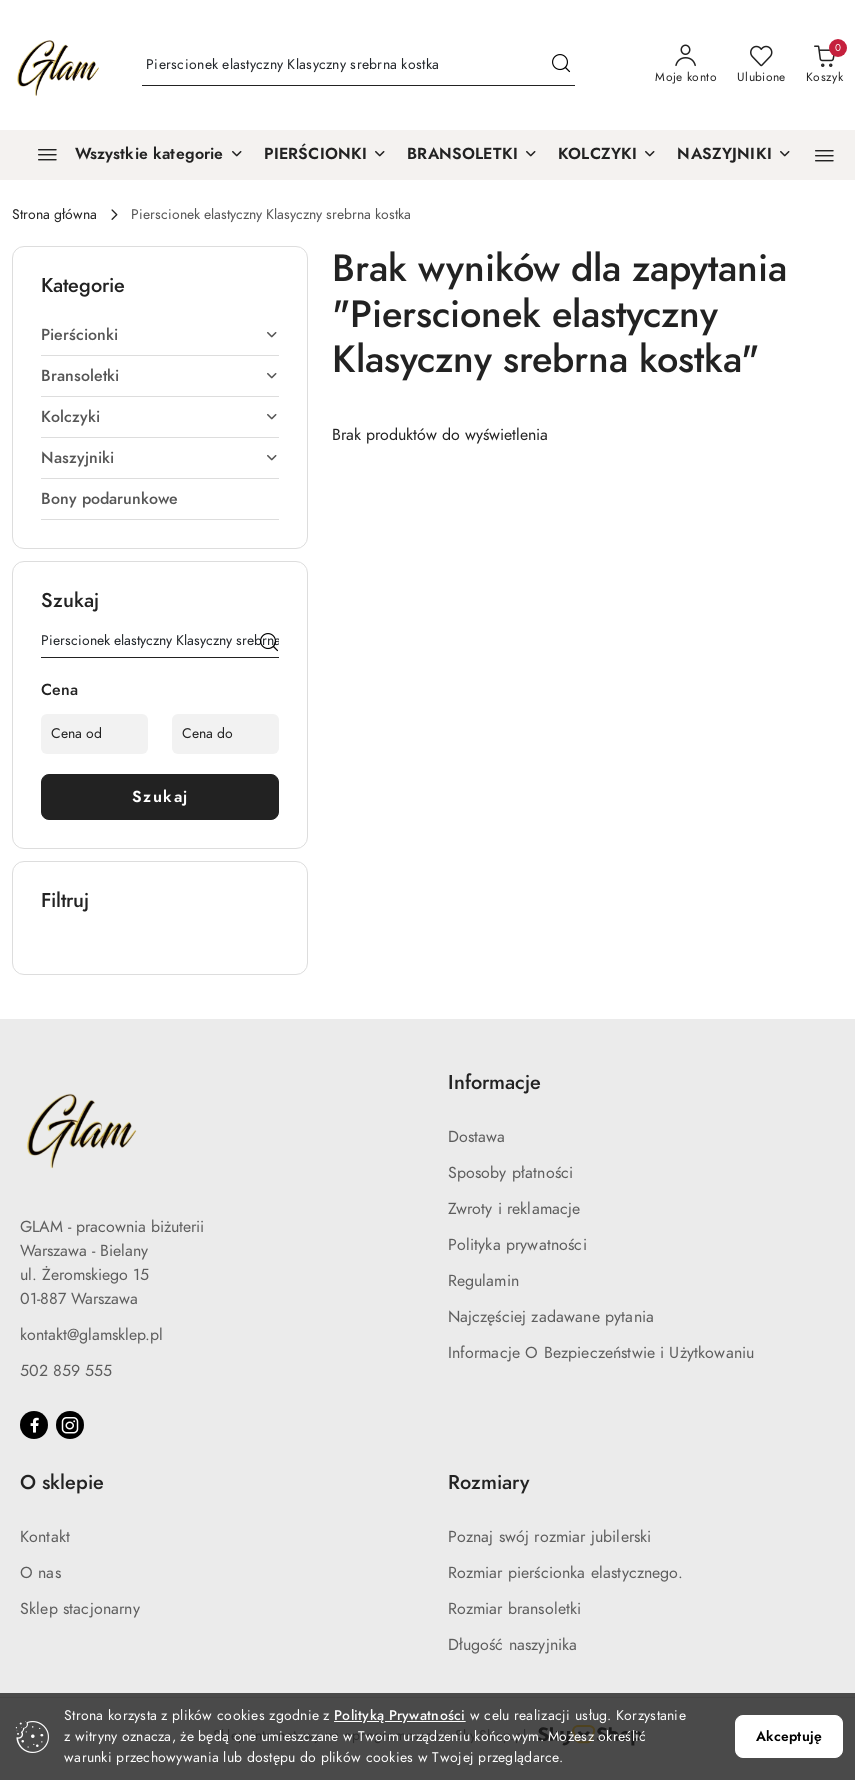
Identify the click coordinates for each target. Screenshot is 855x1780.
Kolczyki (160, 417)
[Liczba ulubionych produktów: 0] (761, 65)
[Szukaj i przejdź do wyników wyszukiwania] (561, 65)
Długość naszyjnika (513, 1645)
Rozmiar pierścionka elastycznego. (565, 1573)
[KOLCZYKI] (607, 155)
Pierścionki (160, 335)
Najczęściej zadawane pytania (551, 1317)
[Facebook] (34, 1425)
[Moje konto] (686, 65)
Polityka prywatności (517, 1245)
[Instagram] (70, 1425)
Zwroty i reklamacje (514, 1209)
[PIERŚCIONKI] (326, 155)
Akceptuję (789, 1736)
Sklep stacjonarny (80, 1609)
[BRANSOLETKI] (472, 155)
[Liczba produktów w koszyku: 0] (824, 65)
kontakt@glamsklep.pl (91, 1335)
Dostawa (477, 1137)
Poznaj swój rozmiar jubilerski (550, 1537)
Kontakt (45, 1537)
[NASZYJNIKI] (734, 155)
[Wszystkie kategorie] (132, 155)
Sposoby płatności (511, 1173)
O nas (40, 1573)
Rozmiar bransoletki (515, 1609)
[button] (824, 155)
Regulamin (483, 1281)
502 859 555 (66, 1371)
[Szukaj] (269, 644)
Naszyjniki (160, 458)
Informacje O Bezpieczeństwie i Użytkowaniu (601, 1353)
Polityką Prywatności (400, 1715)
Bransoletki (160, 376)
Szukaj (160, 797)
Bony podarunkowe (109, 499)
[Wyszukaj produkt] (358, 65)
